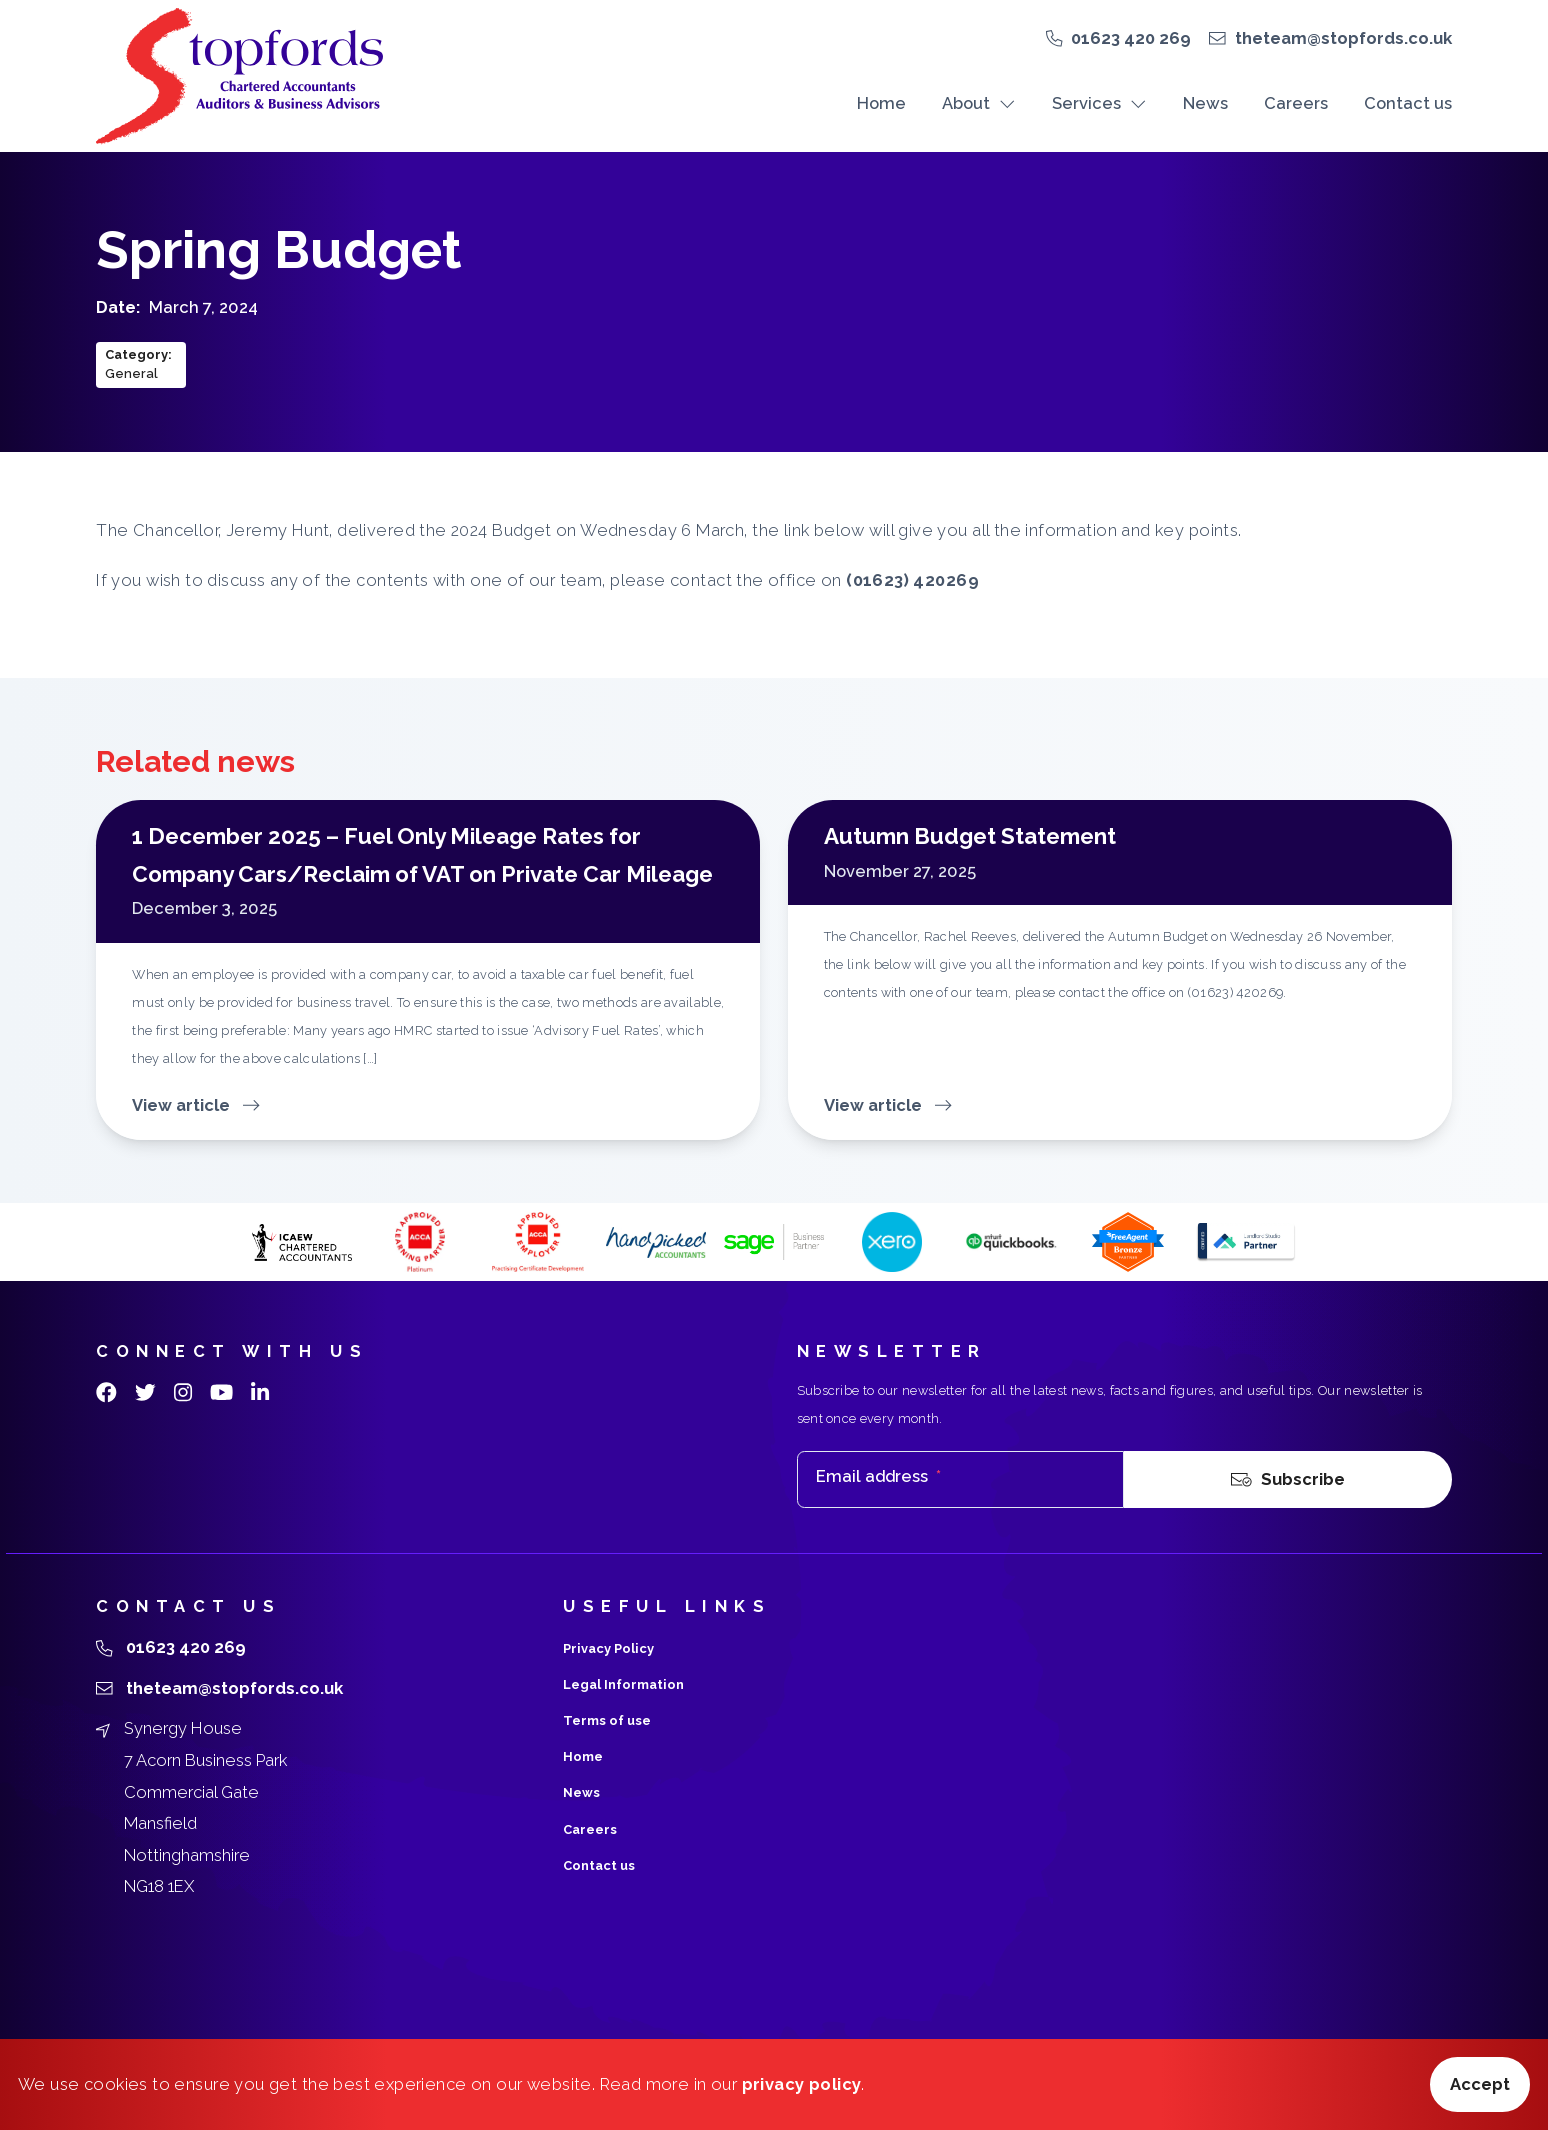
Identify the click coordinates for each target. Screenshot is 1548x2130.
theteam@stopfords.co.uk (1343, 38)
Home (881, 103)
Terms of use (607, 1720)
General (131, 373)
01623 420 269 (1131, 38)
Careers (1296, 103)
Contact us (1408, 103)
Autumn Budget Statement (970, 836)
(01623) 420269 (912, 580)
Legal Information (623, 1684)
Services (1099, 103)
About (979, 103)
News (1205, 103)
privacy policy (802, 2084)
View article (196, 1105)
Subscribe (1288, 1480)
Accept (1480, 2084)
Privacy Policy (608, 1648)
